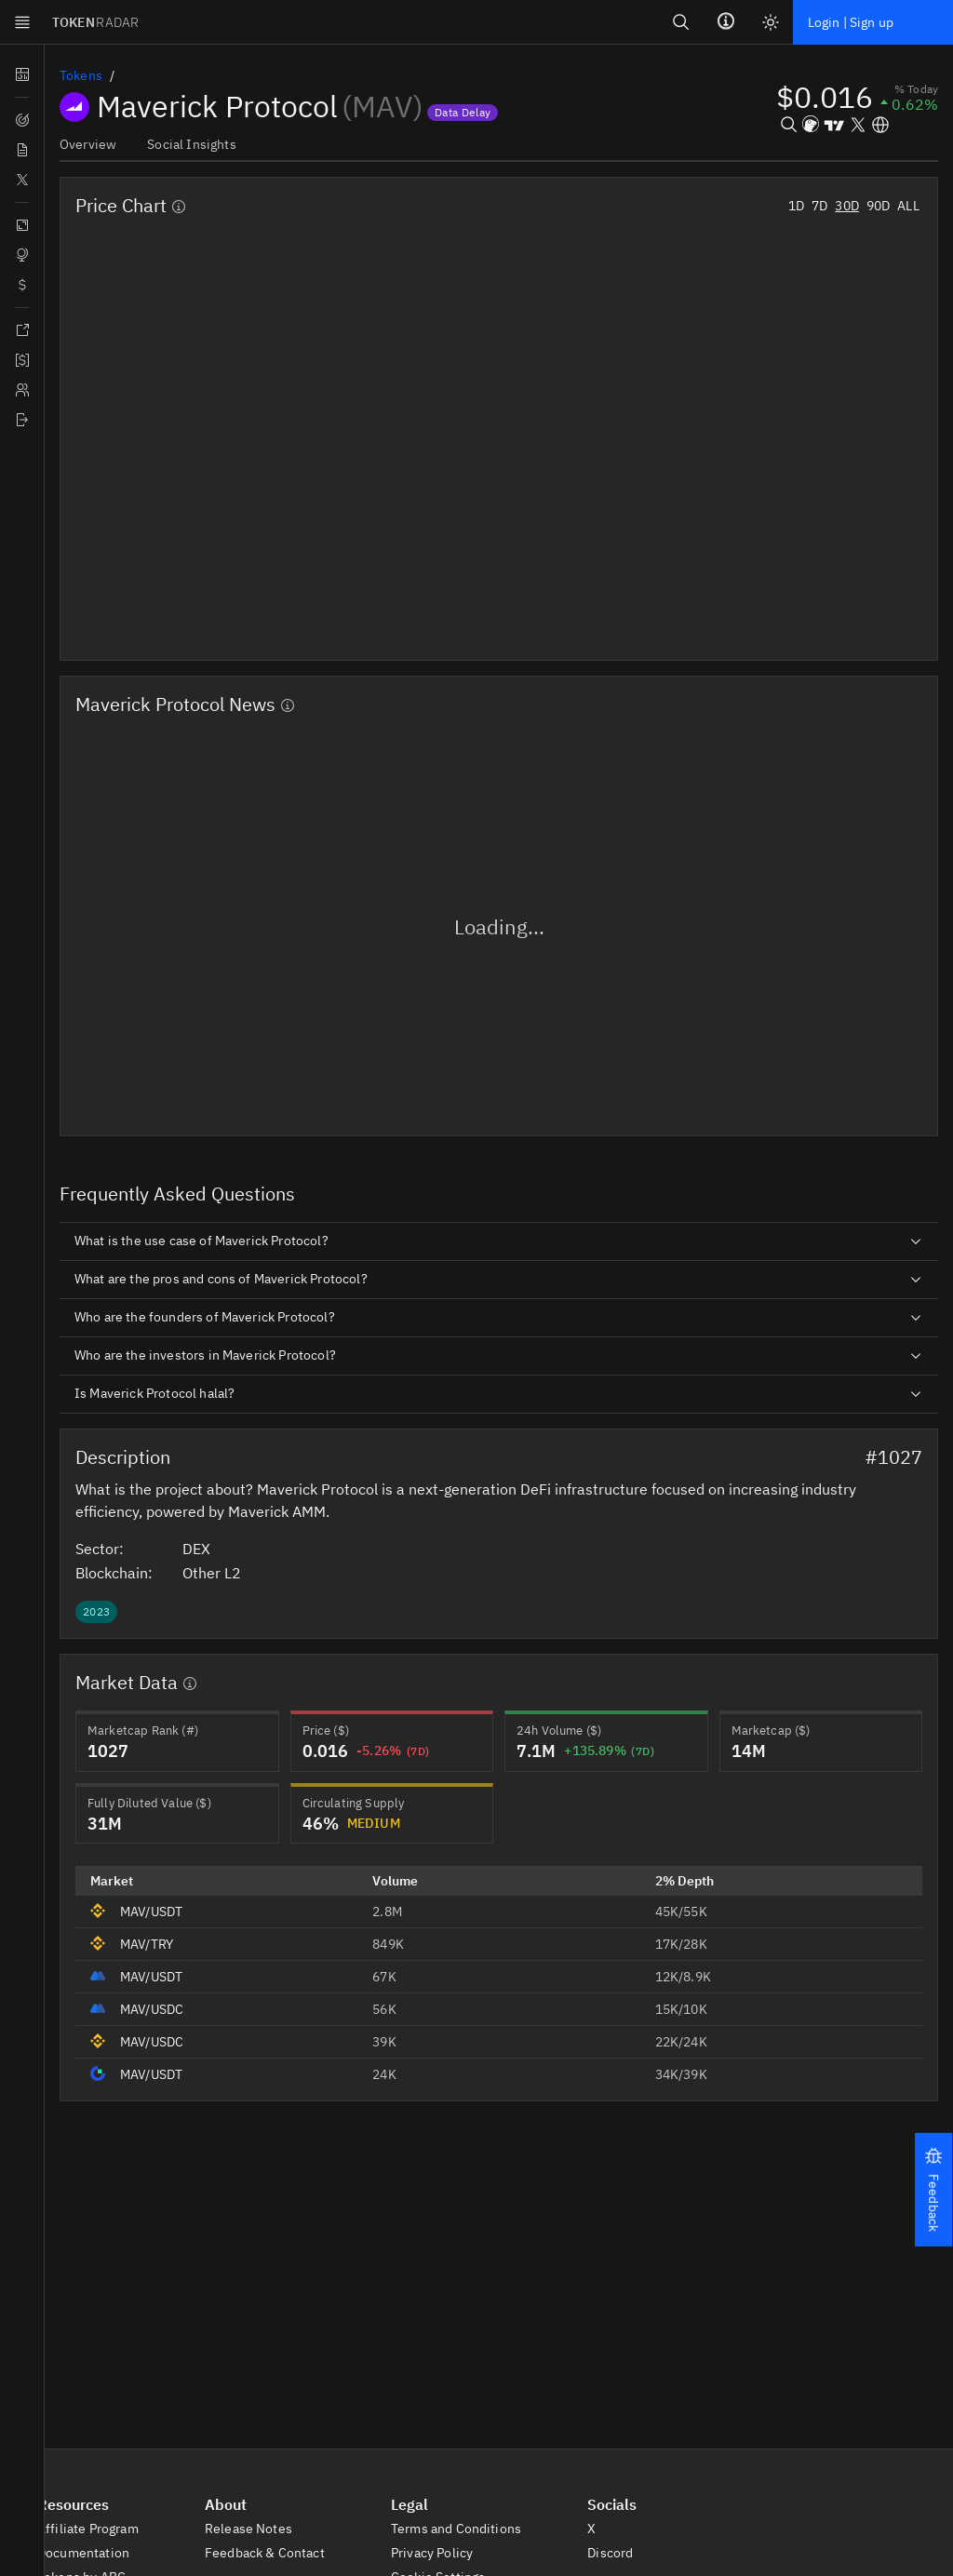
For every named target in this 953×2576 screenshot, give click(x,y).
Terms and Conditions (466, 2529)
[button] (933, 2189)
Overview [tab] (87, 144)
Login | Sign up (848, 22)
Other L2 (221, 1571)
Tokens (80, 75)
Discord (619, 2553)
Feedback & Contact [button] (274, 2553)
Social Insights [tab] (189, 144)
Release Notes (257, 2529)
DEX (207, 1548)
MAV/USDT (154, 1909)
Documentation (92, 2553)
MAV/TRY (149, 1942)
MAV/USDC (154, 2007)
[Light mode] (767, 22)
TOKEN (97, 22)
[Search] (677, 22)
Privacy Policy (443, 2553)
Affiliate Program (97, 2529)
